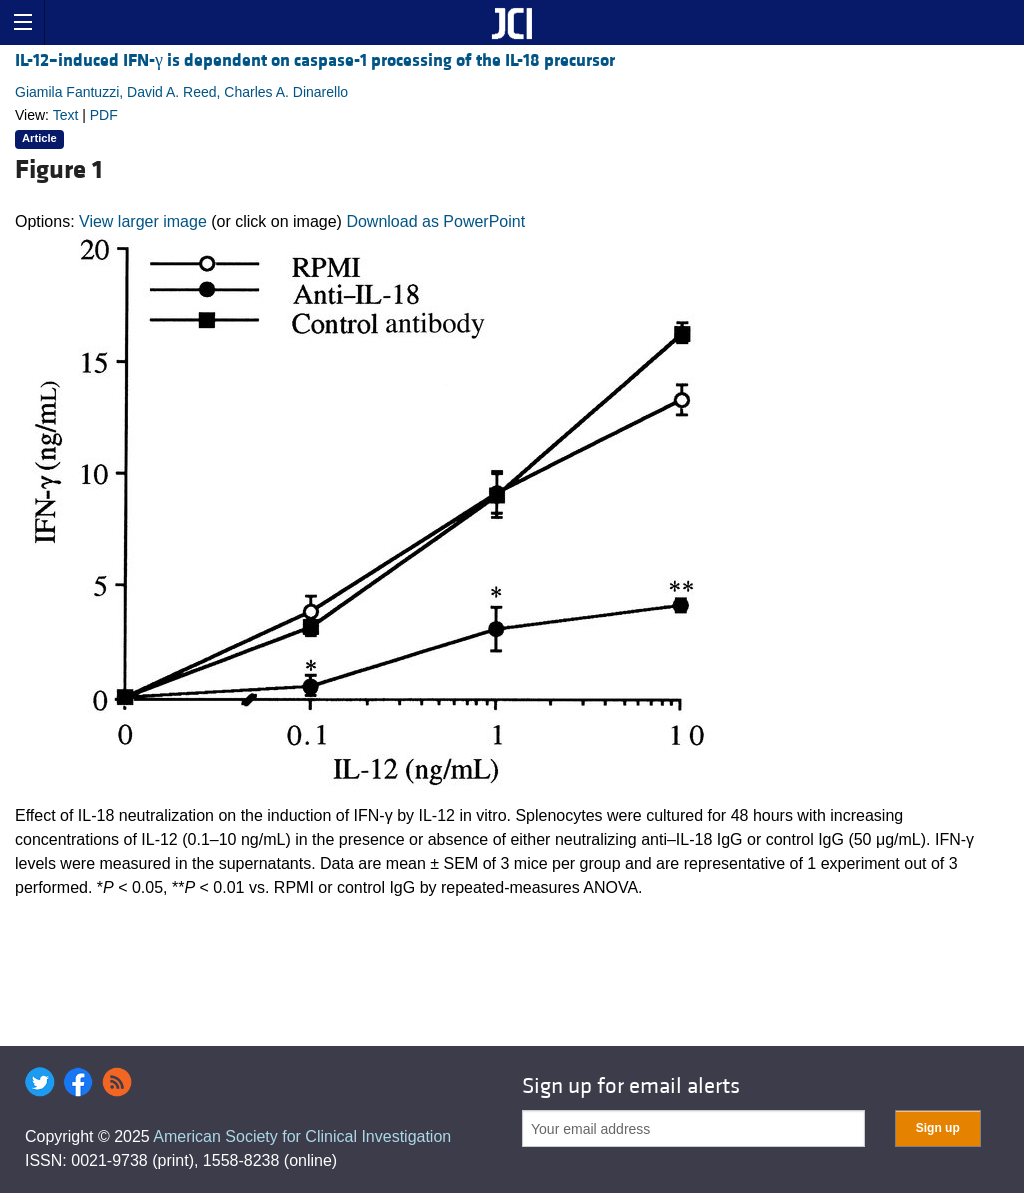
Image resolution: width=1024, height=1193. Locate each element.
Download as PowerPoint (435, 221)
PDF (104, 115)
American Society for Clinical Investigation (302, 1136)
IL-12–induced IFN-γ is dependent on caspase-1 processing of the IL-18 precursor (315, 60)
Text (66, 115)
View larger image (143, 221)
